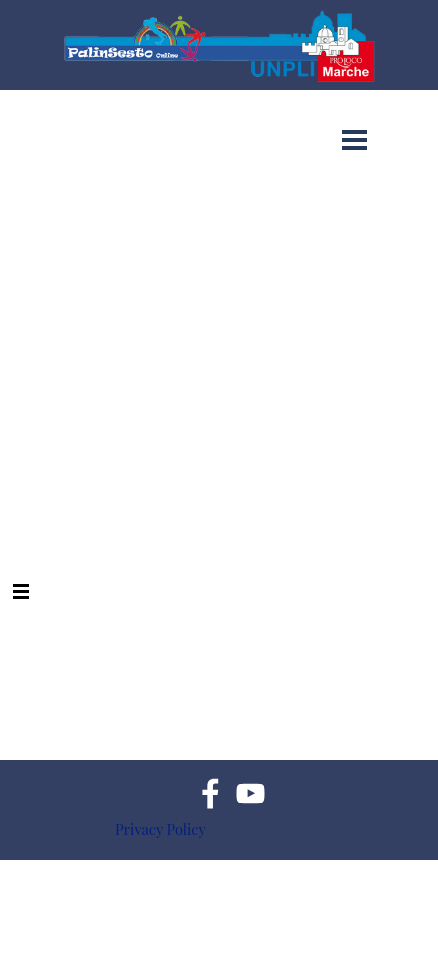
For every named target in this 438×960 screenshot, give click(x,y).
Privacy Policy (160, 829)
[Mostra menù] (354, 139)
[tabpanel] (231, 829)
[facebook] (210, 793)
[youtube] (250, 793)
